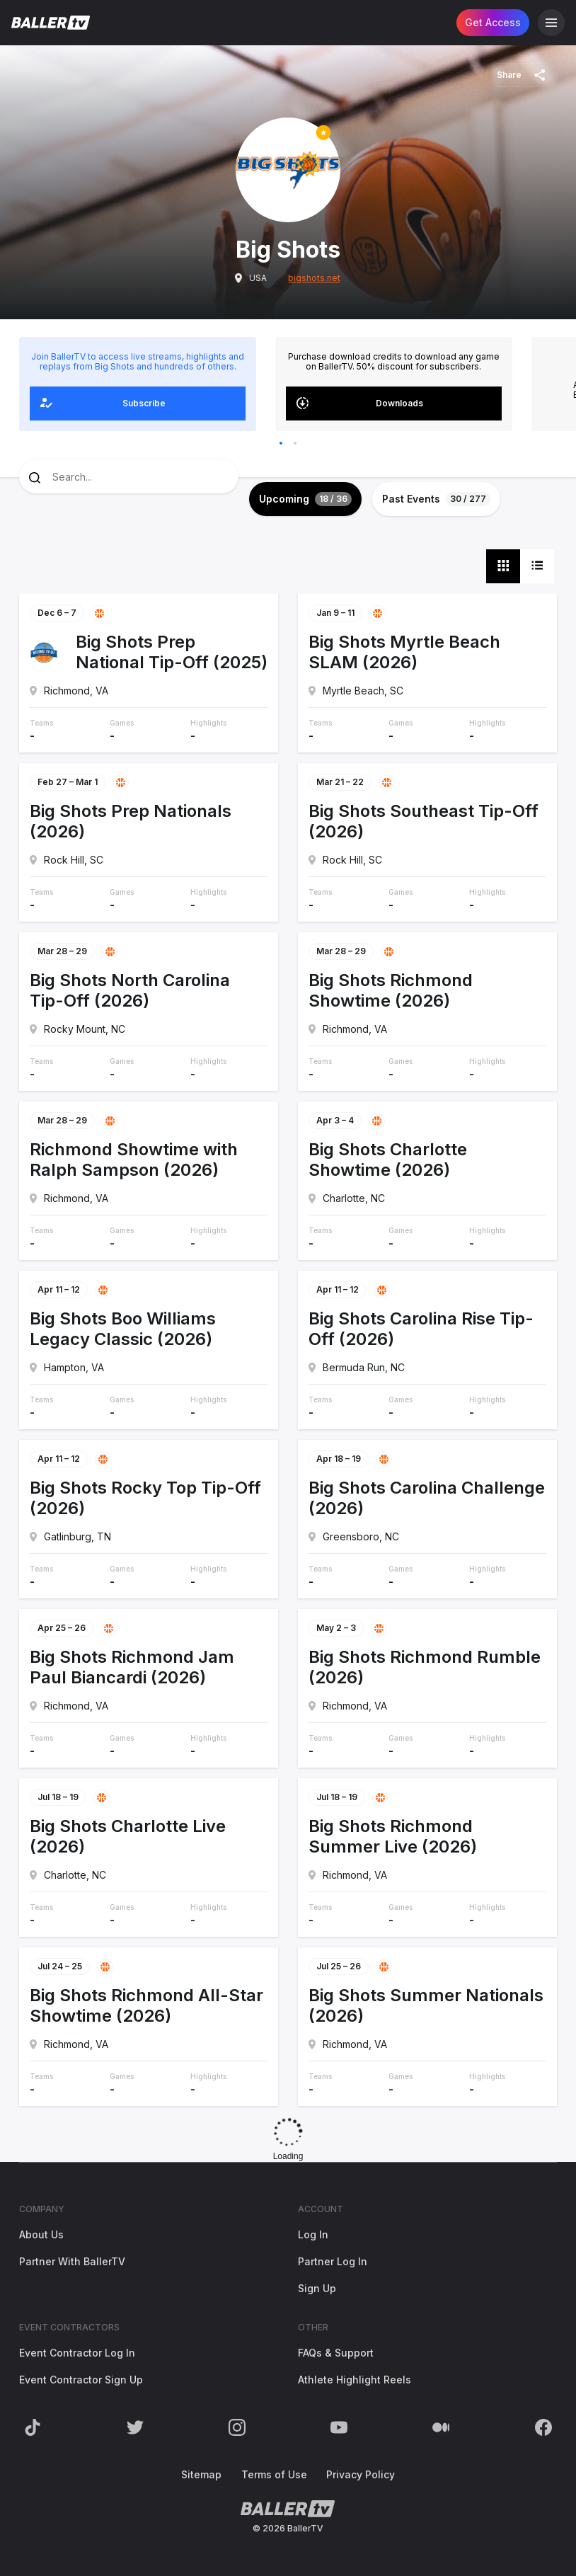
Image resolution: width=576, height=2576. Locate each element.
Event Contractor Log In (77, 2353)
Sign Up (317, 2288)
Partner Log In (332, 2261)
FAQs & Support (336, 2353)
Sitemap (201, 2474)
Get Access (493, 22)
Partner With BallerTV (72, 2261)
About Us (41, 2234)
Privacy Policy (360, 2474)
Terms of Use (274, 2474)
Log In (313, 2234)
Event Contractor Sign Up (81, 2380)
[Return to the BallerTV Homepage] (50, 22)
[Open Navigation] (551, 22)
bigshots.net (314, 278)
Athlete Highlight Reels (354, 2380)
